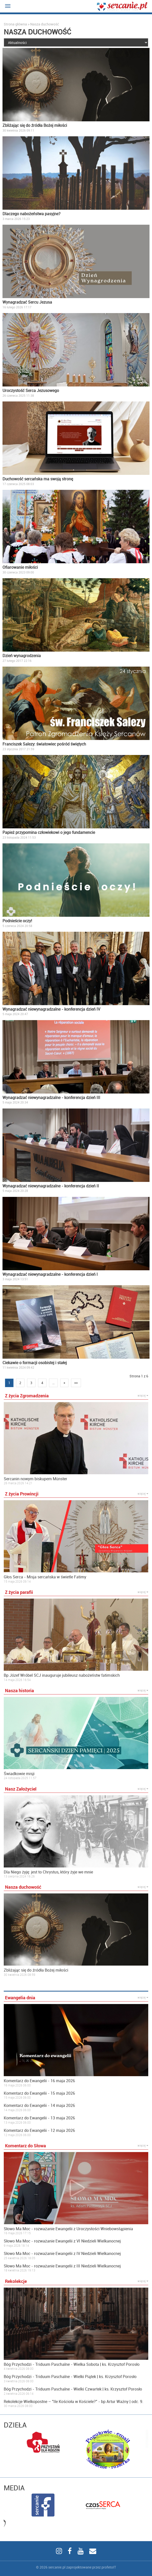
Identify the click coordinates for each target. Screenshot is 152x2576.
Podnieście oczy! (17, 920)
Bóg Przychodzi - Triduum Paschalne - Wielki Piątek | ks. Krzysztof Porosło (70, 2377)
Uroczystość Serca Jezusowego (30, 390)
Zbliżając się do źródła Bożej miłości (34, 125)
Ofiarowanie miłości (20, 567)
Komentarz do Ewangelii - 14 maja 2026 (39, 2105)
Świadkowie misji (19, 1774)
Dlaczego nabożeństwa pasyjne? (31, 213)
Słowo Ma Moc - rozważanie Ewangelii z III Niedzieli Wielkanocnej (62, 2266)
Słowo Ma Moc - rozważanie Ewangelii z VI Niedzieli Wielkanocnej (62, 2241)
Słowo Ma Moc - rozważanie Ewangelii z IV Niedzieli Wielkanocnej (62, 2253)
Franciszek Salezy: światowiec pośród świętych (44, 744)
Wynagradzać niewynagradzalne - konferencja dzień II (50, 1186)
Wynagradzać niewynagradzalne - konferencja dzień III (51, 1097)
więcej (143, 1395)
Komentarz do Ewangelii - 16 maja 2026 (39, 2081)
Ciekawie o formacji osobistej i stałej (34, 1362)
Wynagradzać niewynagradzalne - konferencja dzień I (50, 1274)
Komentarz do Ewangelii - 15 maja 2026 (39, 2093)
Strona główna (15, 24)
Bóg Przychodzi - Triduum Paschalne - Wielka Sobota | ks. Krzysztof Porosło (72, 2364)
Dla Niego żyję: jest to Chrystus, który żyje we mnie (48, 1872)
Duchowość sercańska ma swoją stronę (37, 479)
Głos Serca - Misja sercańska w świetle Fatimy (45, 1577)
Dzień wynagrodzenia (21, 655)
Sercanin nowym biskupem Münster (35, 1479)
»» (76, 1382)
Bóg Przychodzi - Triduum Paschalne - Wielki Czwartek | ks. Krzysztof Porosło (73, 2389)
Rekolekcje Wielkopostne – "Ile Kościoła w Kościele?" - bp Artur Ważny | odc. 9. (73, 2401)
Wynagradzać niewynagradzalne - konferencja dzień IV (51, 1009)
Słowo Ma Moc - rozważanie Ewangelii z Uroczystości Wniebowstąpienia (68, 2229)
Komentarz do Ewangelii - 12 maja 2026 (39, 2130)
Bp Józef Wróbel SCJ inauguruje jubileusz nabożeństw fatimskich (62, 1675)
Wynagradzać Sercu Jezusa (27, 302)
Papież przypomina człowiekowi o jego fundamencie (48, 832)
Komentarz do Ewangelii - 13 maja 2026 (39, 2118)
